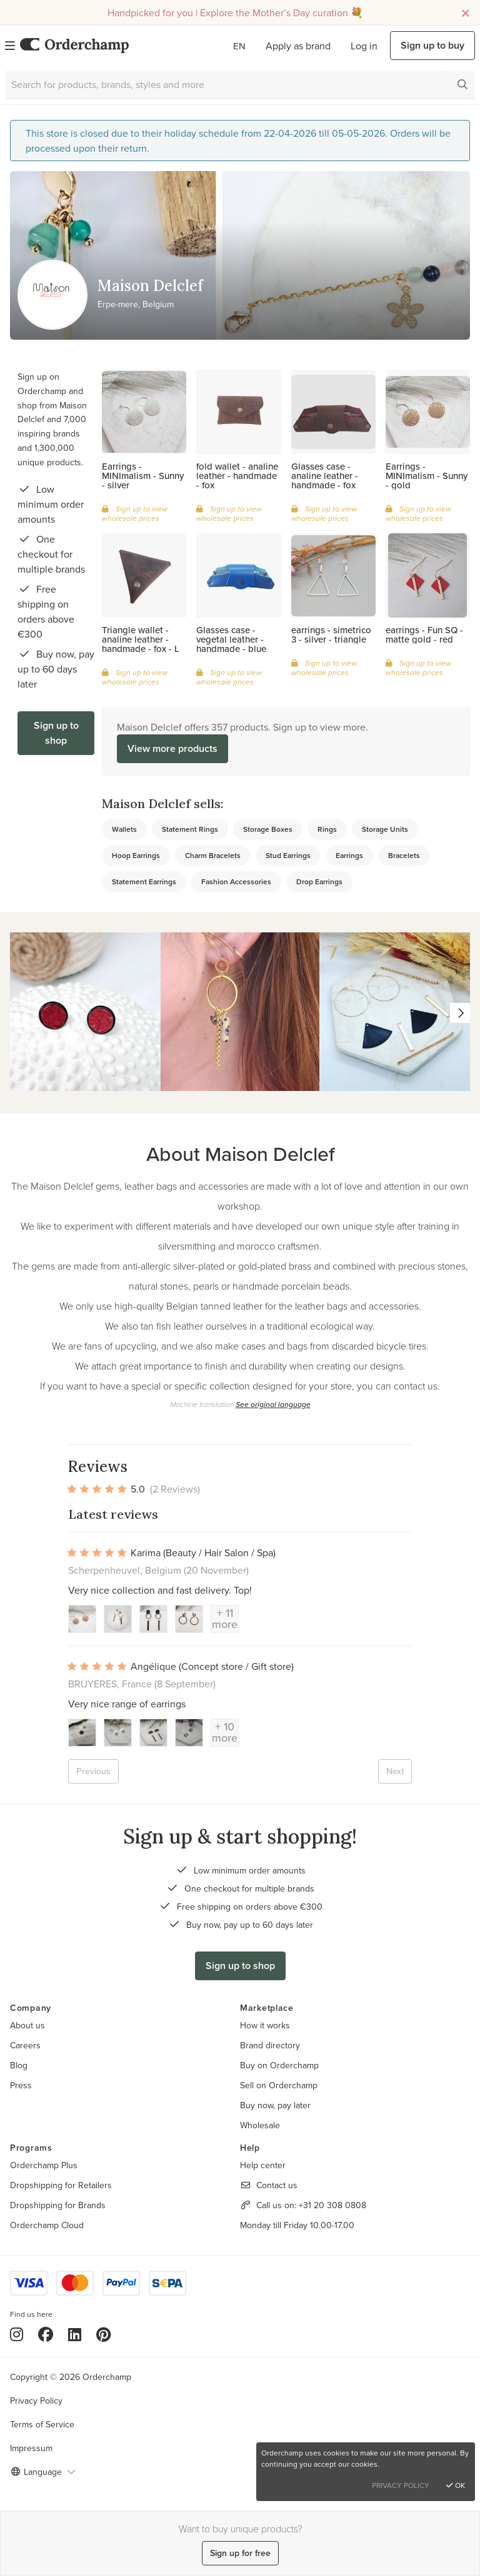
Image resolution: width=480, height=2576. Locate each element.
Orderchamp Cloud (47, 2225)
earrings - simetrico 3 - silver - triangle (331, 634)
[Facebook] (45, 2334)
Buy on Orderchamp (279, 2065)
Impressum (31, 2448)
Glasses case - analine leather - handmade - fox (324, 475)
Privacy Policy (36, 2400)
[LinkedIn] (74, 2334)
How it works (265, 2025)
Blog (19, 2065)
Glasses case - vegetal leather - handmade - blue (231, 639)
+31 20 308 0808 (332, 2205)
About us (27, 2025)
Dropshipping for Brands (58, 2205)
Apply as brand (298, 45)
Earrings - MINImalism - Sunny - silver (143, 475)
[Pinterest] (103, 2334)
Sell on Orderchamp (279, 2085)
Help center (263, 2165)
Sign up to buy (432, 45)
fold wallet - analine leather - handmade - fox (237, 475)
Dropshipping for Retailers (61, 2185)
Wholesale (260, 2125)
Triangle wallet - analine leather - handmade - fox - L (140, 639)
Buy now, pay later (275, 2105)
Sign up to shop (56, 733)
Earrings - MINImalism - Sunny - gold (427, 475)
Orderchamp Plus (44, 2165)
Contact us (277, 2185)
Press (21, 2085)
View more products (173, 748)
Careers (25, 2045)
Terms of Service (42, 2424)
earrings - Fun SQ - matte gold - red (424, 634)
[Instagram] (16, 2334)
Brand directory (270, 2045)
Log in (364, 45)
